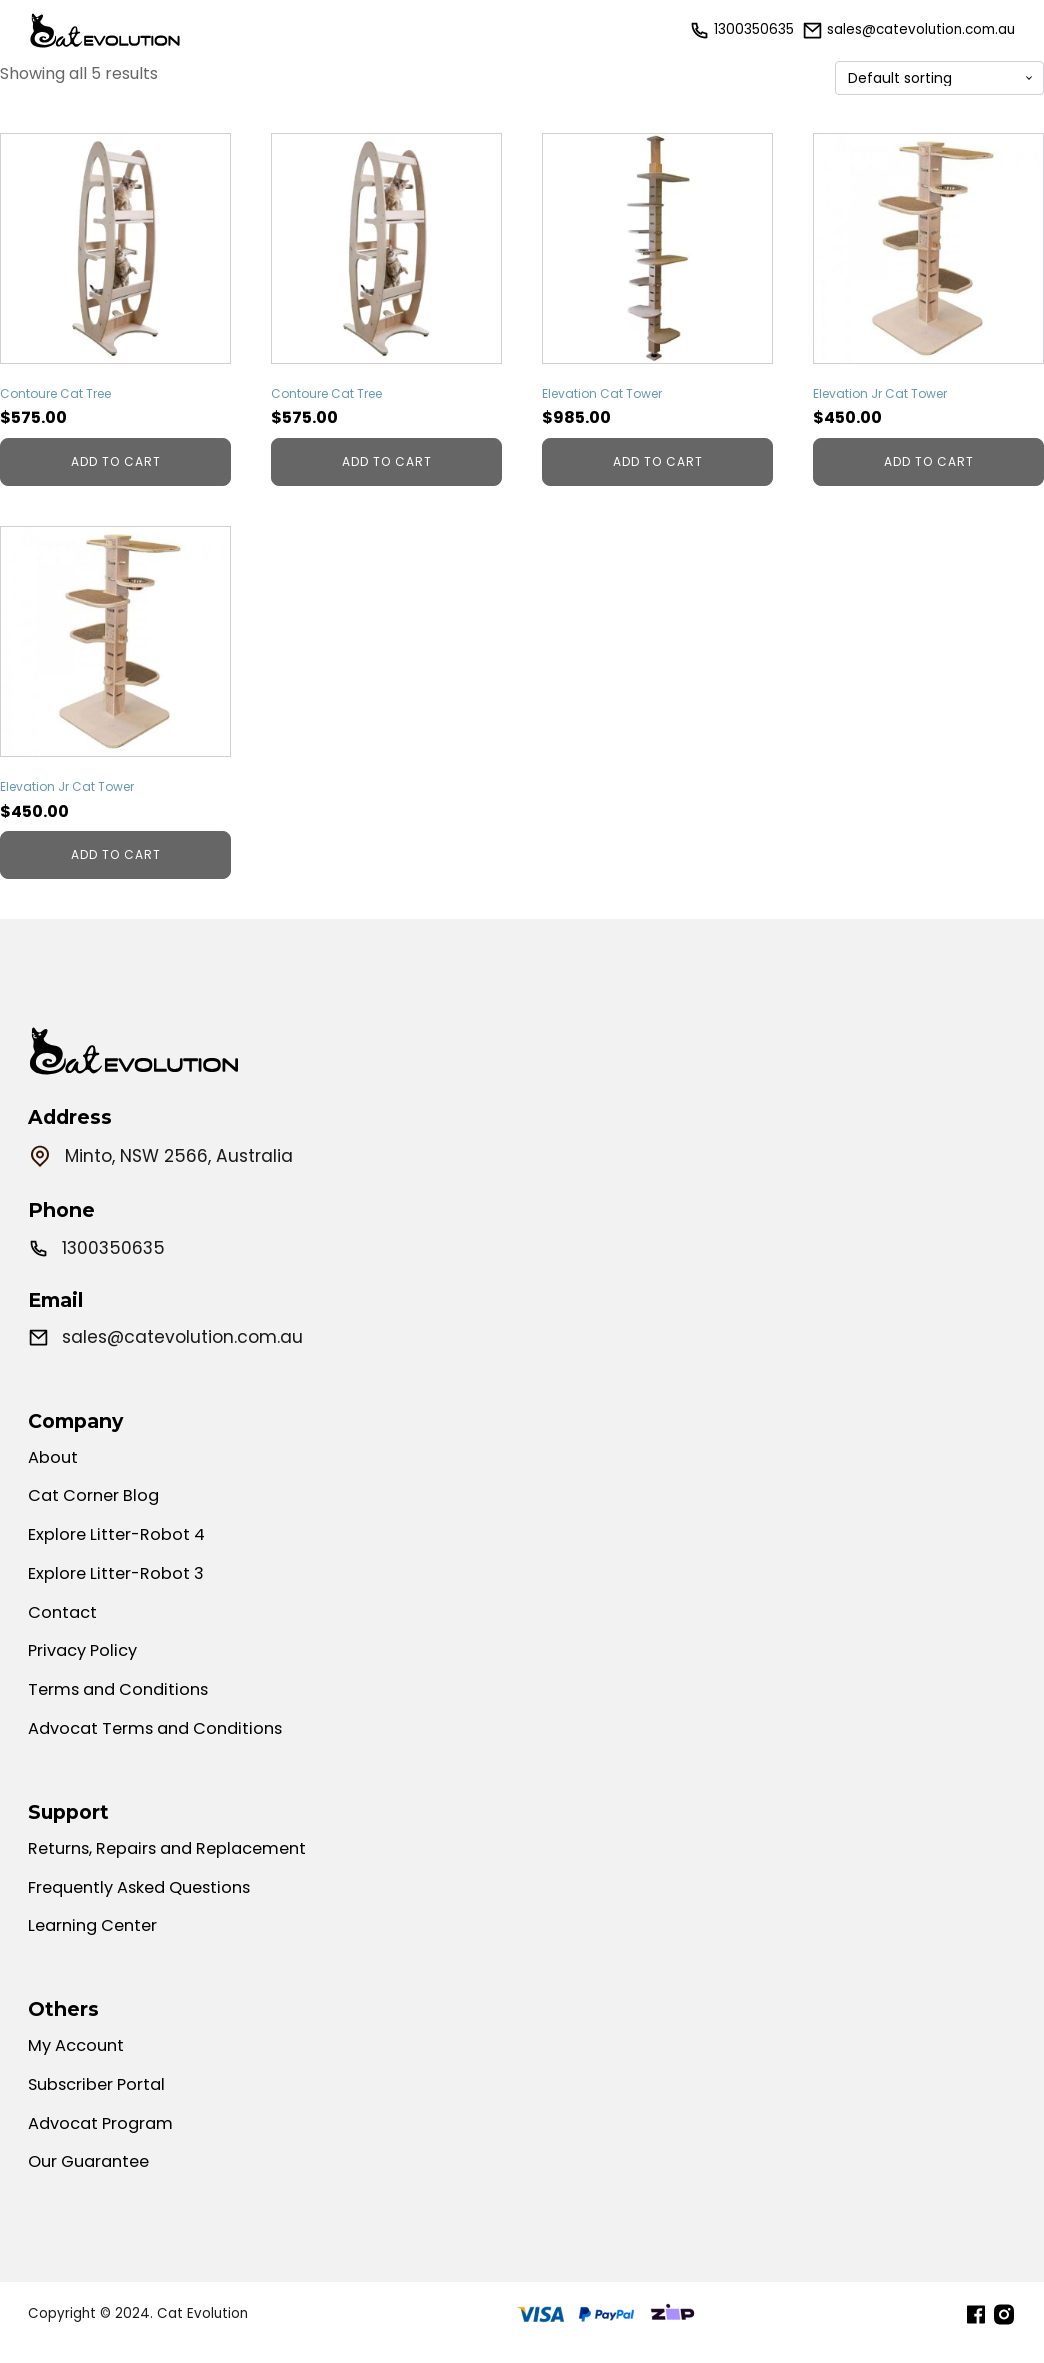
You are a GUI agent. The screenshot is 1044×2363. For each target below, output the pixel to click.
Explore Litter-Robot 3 (119, 1590)
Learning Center (97, 1952)
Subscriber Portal (100, 2114)
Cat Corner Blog (97, 1510)
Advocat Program (105, 2154)
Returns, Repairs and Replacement (177, 1872)
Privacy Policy (87, 1670)
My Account (79, 2074)
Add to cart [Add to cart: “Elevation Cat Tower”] (658, 461)
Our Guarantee (93, 2194)
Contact (64, 1630)
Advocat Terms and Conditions (164, 1751)
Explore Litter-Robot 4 (120, 1550)
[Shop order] (939, 78)
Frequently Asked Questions (148, 1912)
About (54, 1470)
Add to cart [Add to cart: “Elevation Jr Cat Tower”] (929, 461)
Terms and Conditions (124, 1711)
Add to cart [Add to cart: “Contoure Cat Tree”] (116, 461)
